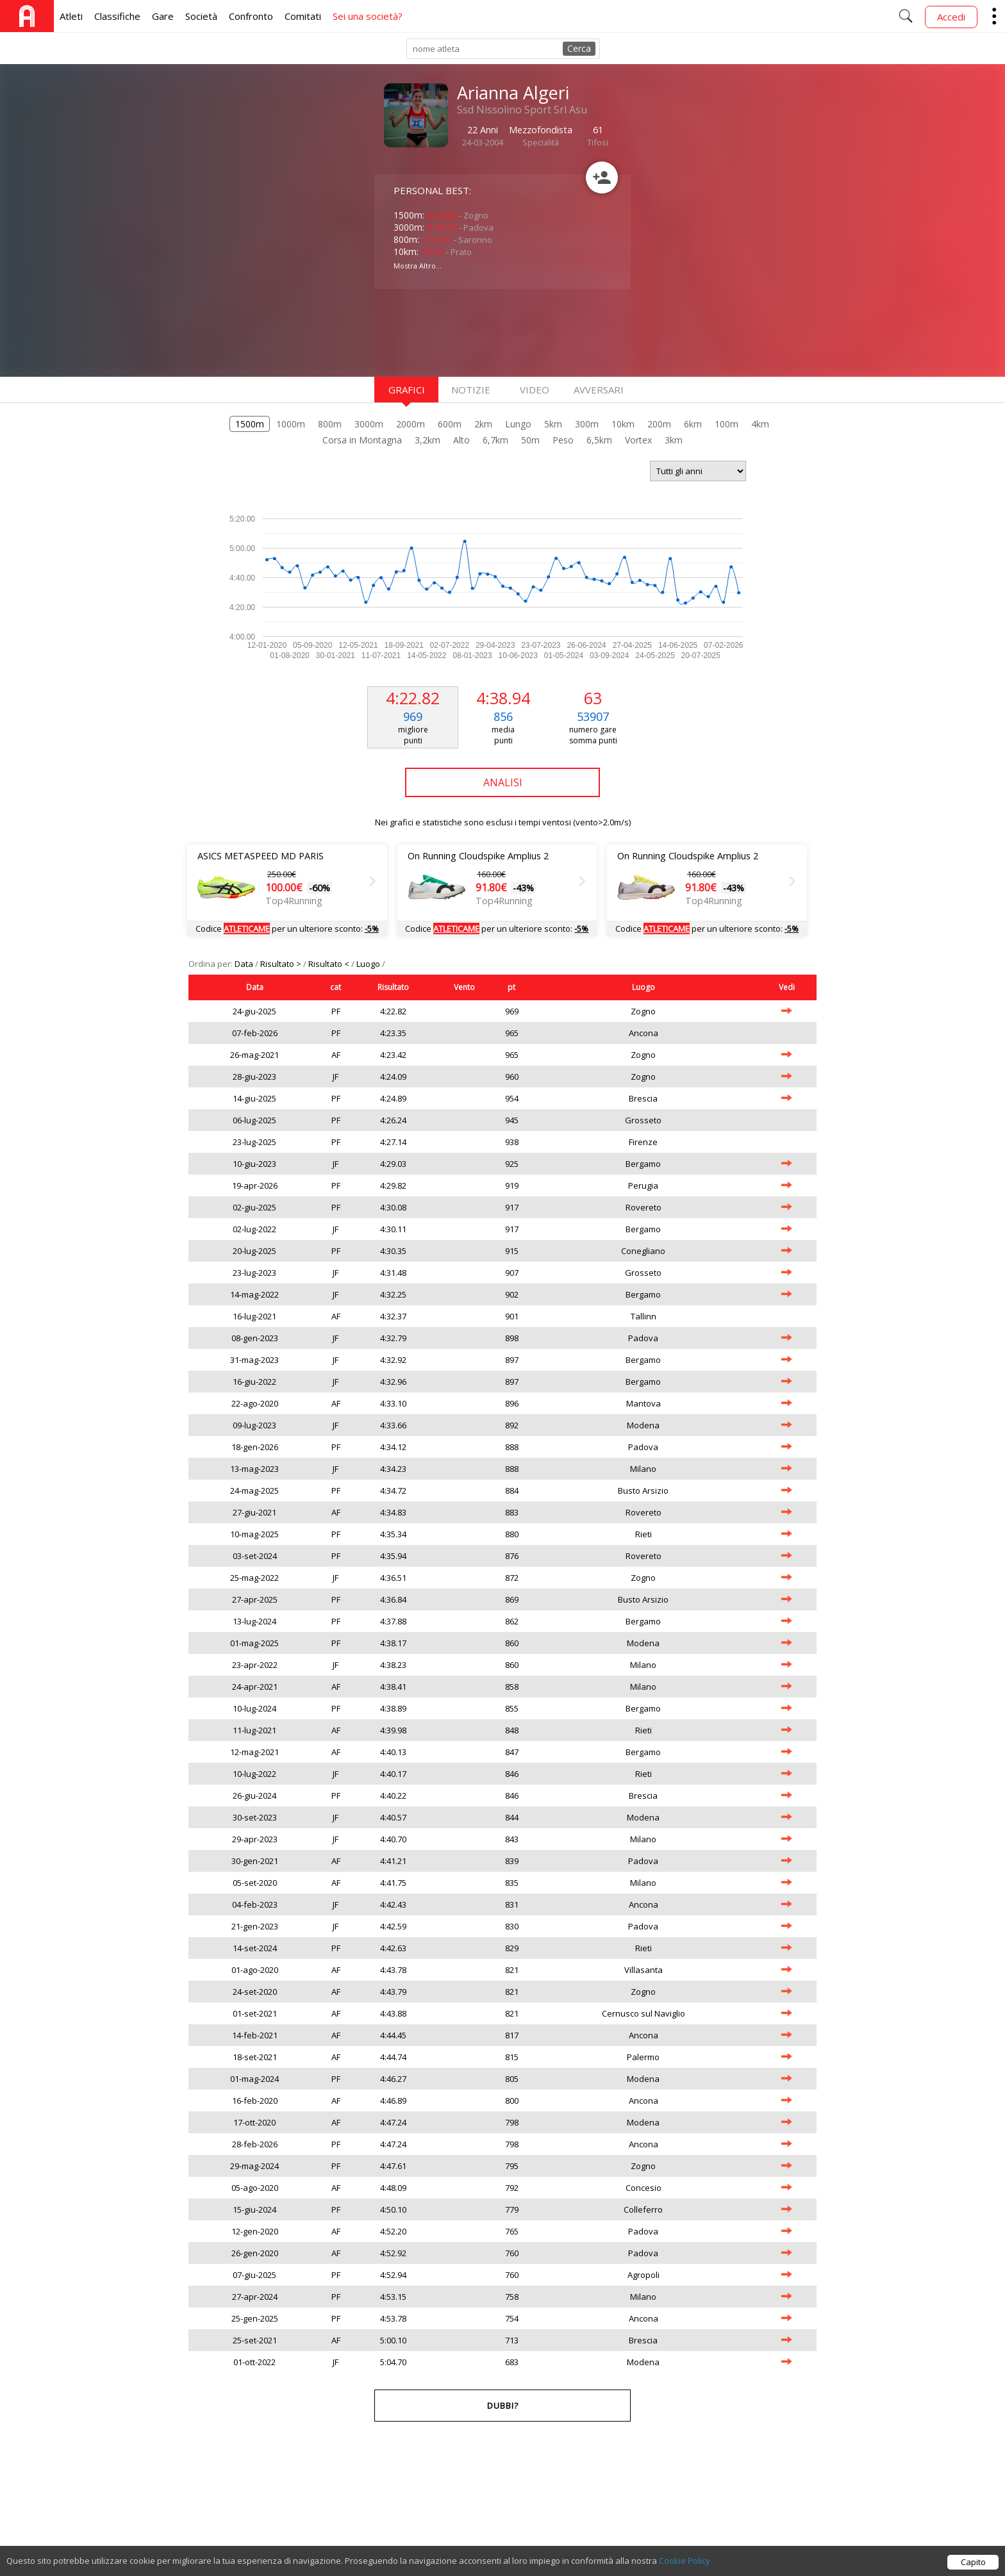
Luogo (369, 964)
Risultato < (329, 964)
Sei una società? (368, 16)
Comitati (303, 16)
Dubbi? (503, 2405)
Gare (163, 16)
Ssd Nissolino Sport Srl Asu (522, 110)
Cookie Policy (684, 2560)
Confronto (251, 16)
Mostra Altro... (418, 265)
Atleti (71, 16)
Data (245, 964)
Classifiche (117, 16)
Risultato (393, 987)
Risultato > (281, 964)
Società (201, 16)
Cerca (579, 48)
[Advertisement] (476, 331)
